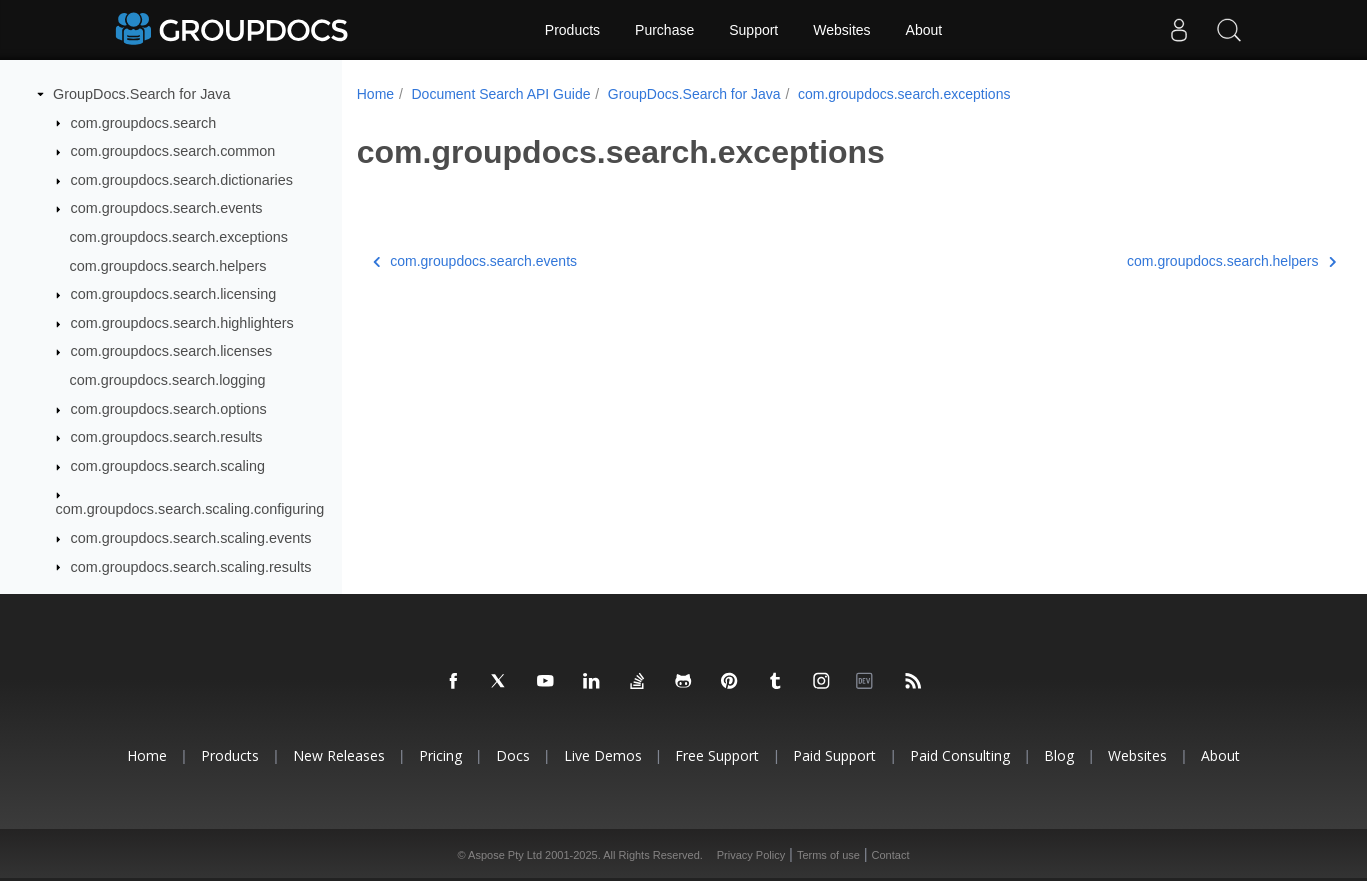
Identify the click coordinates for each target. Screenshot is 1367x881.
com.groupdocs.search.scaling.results (191, 567)
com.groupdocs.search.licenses (172, 351)
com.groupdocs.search (144, 123)
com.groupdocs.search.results (167, 437)
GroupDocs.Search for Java (142, 94)
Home (375, 94)
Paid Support (834, 755)
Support (753, 30)
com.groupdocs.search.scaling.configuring (190, 509)
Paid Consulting (960, 755)
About (924, 30)
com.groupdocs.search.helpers (168, 266)
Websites (841, 30)
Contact (891, 855)
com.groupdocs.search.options (169, 409)
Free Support (717, 755)
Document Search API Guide (500, 94)
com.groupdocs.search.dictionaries (182, 180)
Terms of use (828, 855)
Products (572, 30)
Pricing (440, 755)
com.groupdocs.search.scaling (168, 466)
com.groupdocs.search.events (167, 208)
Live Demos (603, 755)
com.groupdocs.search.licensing (174, 294)
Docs (513, 755)
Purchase (664, 30)
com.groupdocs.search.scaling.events (191, 538)
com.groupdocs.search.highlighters (182, 323)
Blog (1059, 755)
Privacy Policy (751, 855)
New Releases (339, 755)
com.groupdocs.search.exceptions (179, 237)
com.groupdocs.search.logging (168, 380)
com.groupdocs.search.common (173, 151)
